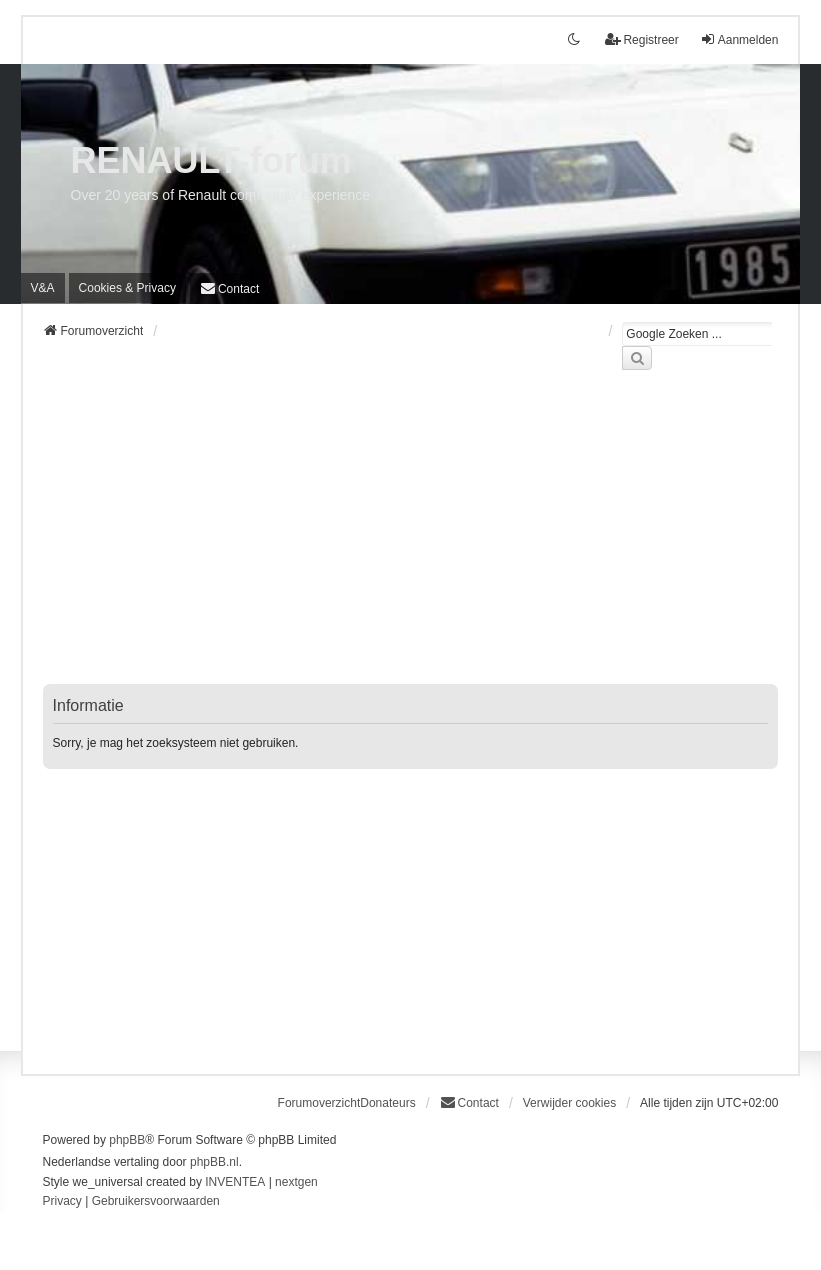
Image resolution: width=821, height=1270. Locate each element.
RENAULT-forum (211, 160)
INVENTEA (235, 1182)
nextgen (296, 1182)
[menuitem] (127, 288)
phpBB (127, 1140)
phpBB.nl (214, 1162)
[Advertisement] (411, 539)
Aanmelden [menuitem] (739, 39)
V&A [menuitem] (43, 288)
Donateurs (387, 1103)
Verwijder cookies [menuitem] (569, 1103)
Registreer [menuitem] (641, 39)
